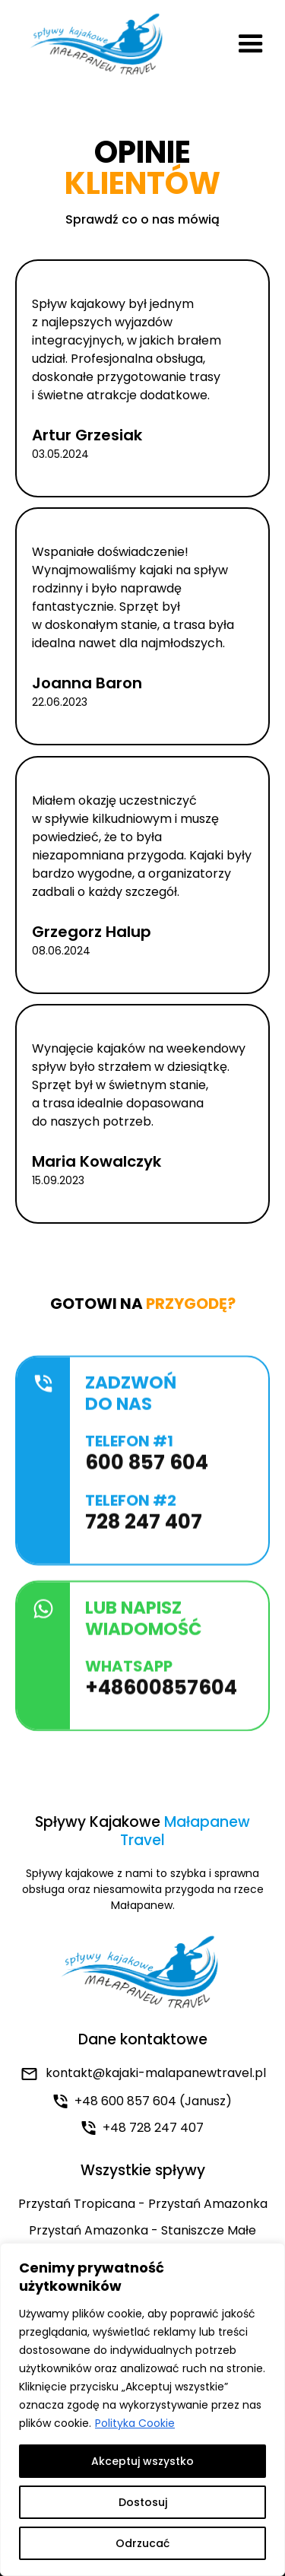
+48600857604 (161, 1695)
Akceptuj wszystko (142, 2461)
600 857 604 (146, 1470)
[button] (251, 44)
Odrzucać (142, 2543)
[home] (95, 44)
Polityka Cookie (135, 2423)
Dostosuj (143, 2502)
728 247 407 (143, 1529)
